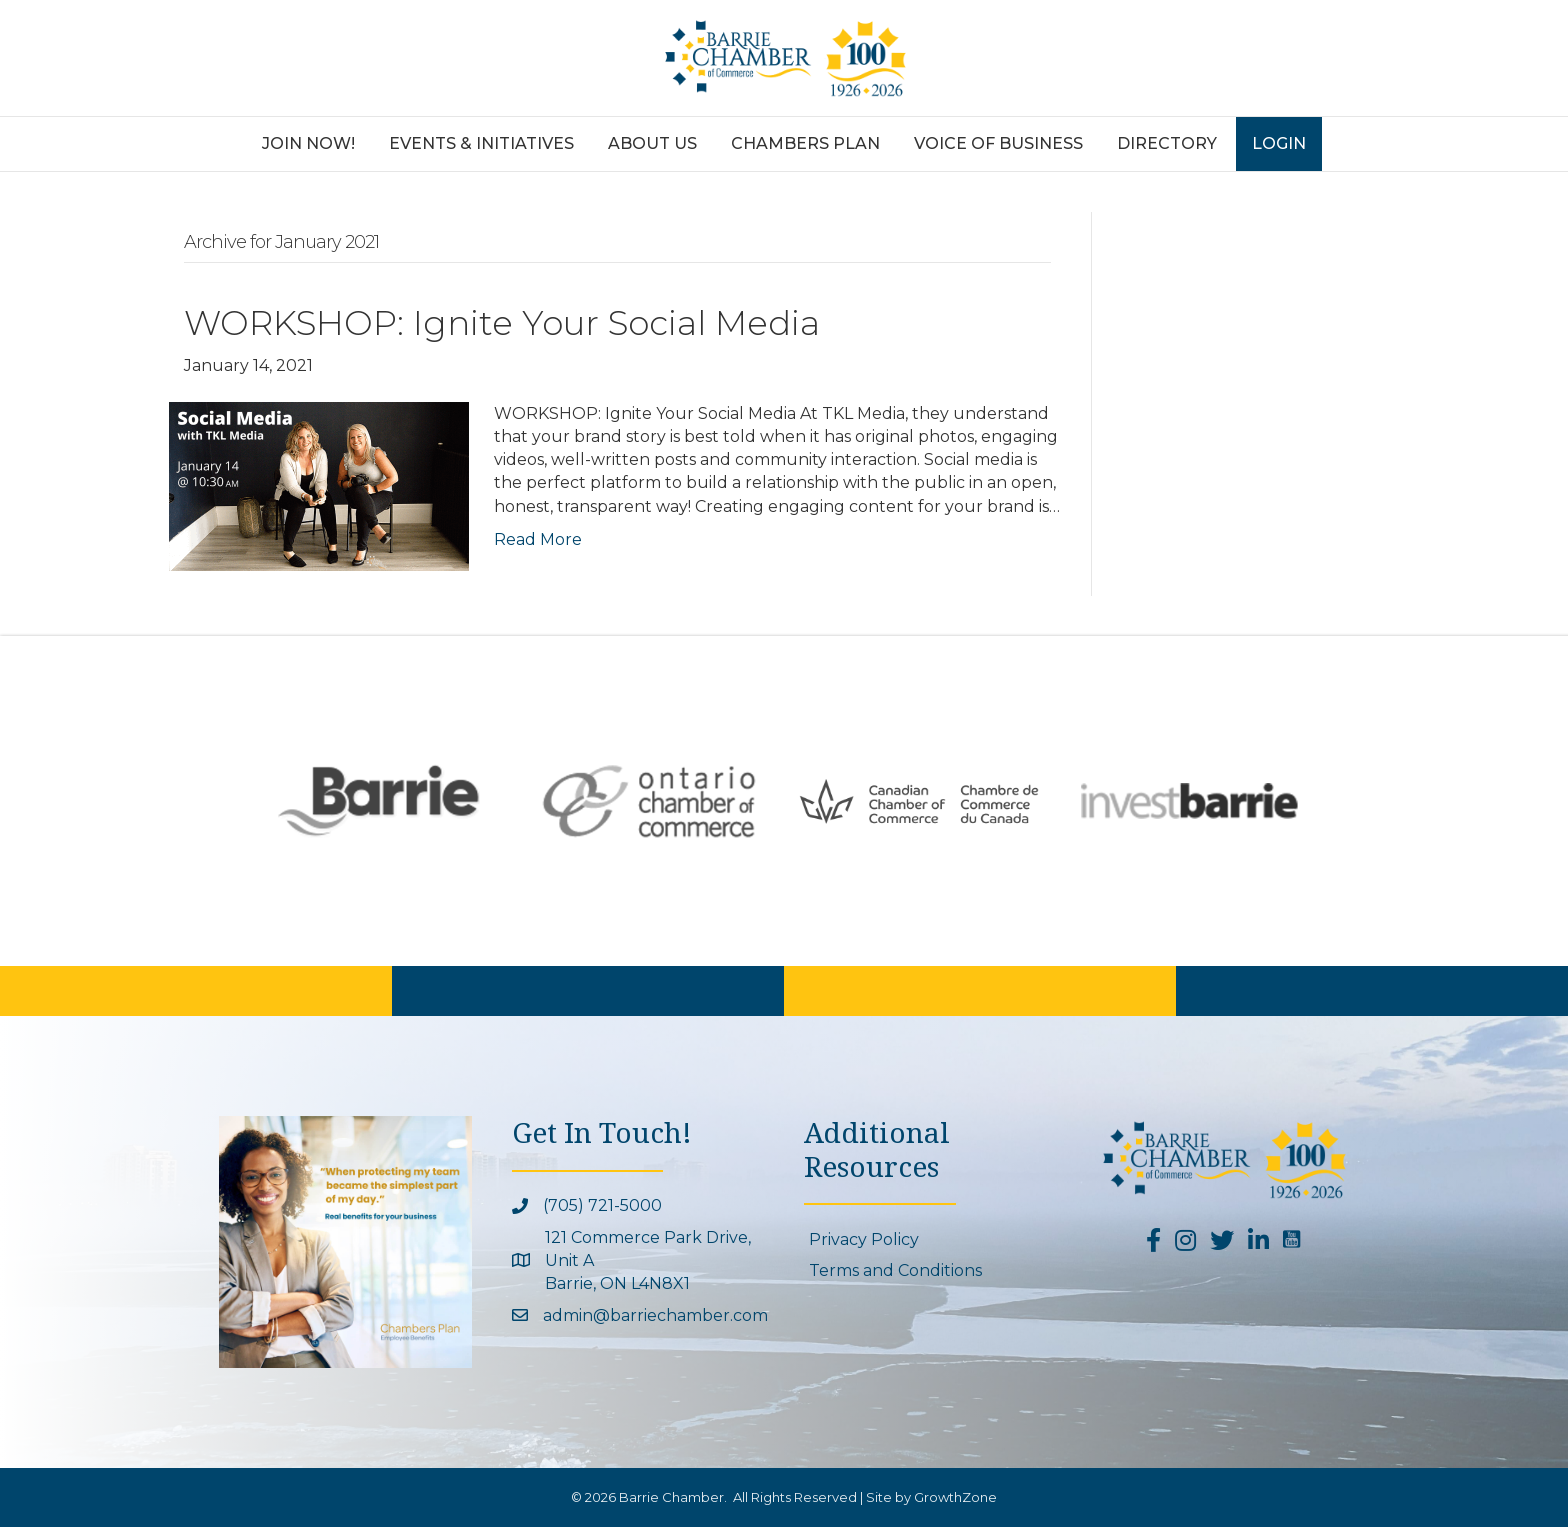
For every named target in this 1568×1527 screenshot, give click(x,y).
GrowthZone (955, 1497)
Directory (1167, 143)
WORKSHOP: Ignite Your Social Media (502, 323)
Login (1279, 143)
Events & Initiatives (481, 143)
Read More (538, 539)
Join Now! (308, 143)
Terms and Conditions (895, 1270)
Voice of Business (998, 143)
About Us (652, 143)
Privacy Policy (864, 1239)
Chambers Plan (805, 143)
